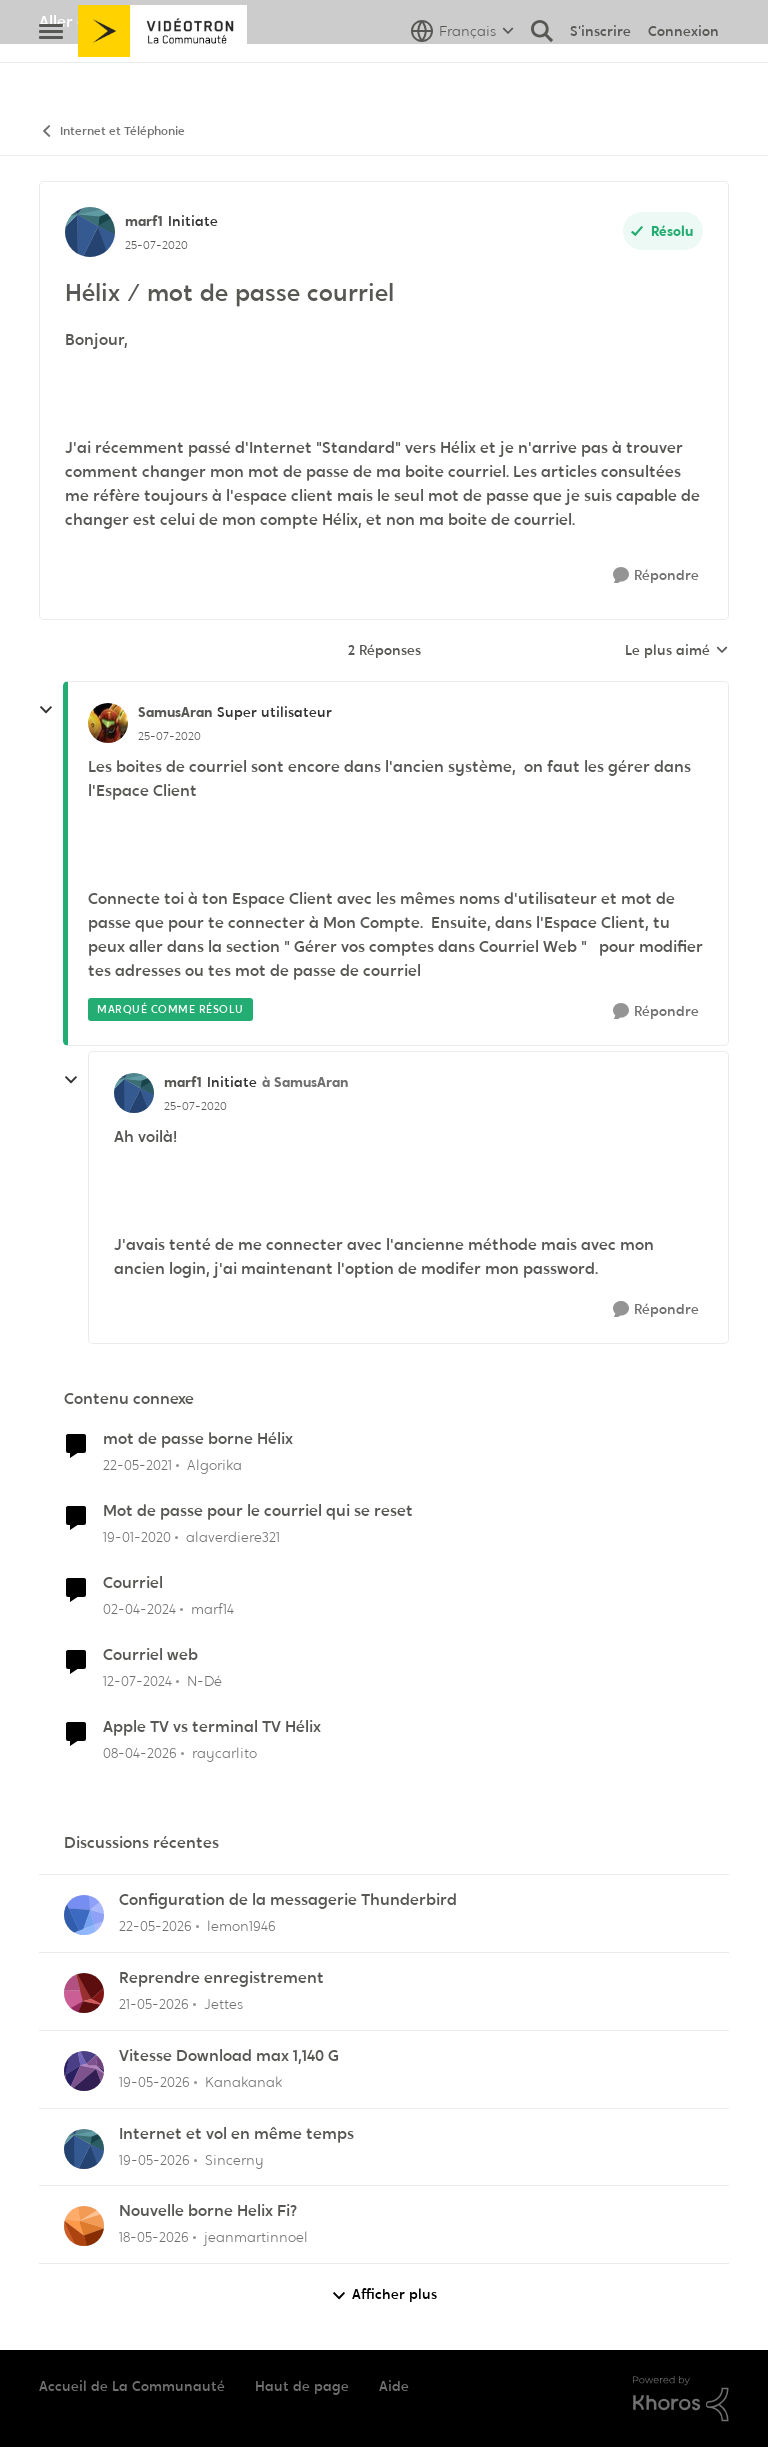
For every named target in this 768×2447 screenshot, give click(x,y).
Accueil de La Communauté (132, 2386)
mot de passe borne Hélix (198, 1439)
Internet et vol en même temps (236, 2134)
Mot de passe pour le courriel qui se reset (258, 1511)
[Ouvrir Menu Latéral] (51, 75)
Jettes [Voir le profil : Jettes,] (223, 2004)
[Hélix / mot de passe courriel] (169, 736)
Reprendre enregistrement (221, 1978)
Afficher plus (384, 2294)
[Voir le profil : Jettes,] (84, 1993)
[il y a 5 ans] (137, 1465)
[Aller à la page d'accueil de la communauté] (162, 75)
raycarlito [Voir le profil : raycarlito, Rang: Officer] (224, 1752)
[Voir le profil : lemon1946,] (84, 1915)
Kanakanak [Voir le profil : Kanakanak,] (243, 2082)
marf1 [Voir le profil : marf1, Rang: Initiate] (144, 221)
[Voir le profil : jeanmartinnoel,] (84, 2226)
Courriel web (150, 1655)
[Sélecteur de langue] (462, 75)
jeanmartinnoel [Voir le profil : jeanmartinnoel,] (256, 2237)
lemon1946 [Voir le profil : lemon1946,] (241, 1926)
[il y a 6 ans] (137, 1537)
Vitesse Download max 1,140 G (229, 2056)
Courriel (133, 1583)
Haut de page (302, 2386)
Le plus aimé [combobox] (677, 651)
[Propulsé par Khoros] (681, 2399)
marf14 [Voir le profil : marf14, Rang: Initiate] (212, 1609)
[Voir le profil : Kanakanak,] (84, 2071)
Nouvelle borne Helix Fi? (208, 2211)
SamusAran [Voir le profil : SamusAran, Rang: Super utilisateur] (175, 712)
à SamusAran (305, 1082)
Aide (394, 2386)
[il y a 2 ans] (139, 1609)
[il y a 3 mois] (140, 1752)
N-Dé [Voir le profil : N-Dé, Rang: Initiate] (204, 1681)
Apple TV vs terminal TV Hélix (212, 1727)
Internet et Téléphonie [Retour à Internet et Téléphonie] (112, 131)
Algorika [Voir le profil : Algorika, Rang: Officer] (214, 1465)
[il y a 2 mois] (155, 1926)
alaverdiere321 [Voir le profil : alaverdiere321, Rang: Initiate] (233, 1537)
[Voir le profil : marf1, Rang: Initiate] (90, 232)
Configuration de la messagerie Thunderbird (288, 1900)
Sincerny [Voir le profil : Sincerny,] (234, 2159)
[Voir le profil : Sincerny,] (84, 2149)
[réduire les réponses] (46, 710)
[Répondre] (656, 575)
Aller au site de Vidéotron (134, 21)
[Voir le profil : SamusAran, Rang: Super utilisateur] (108, 723)
